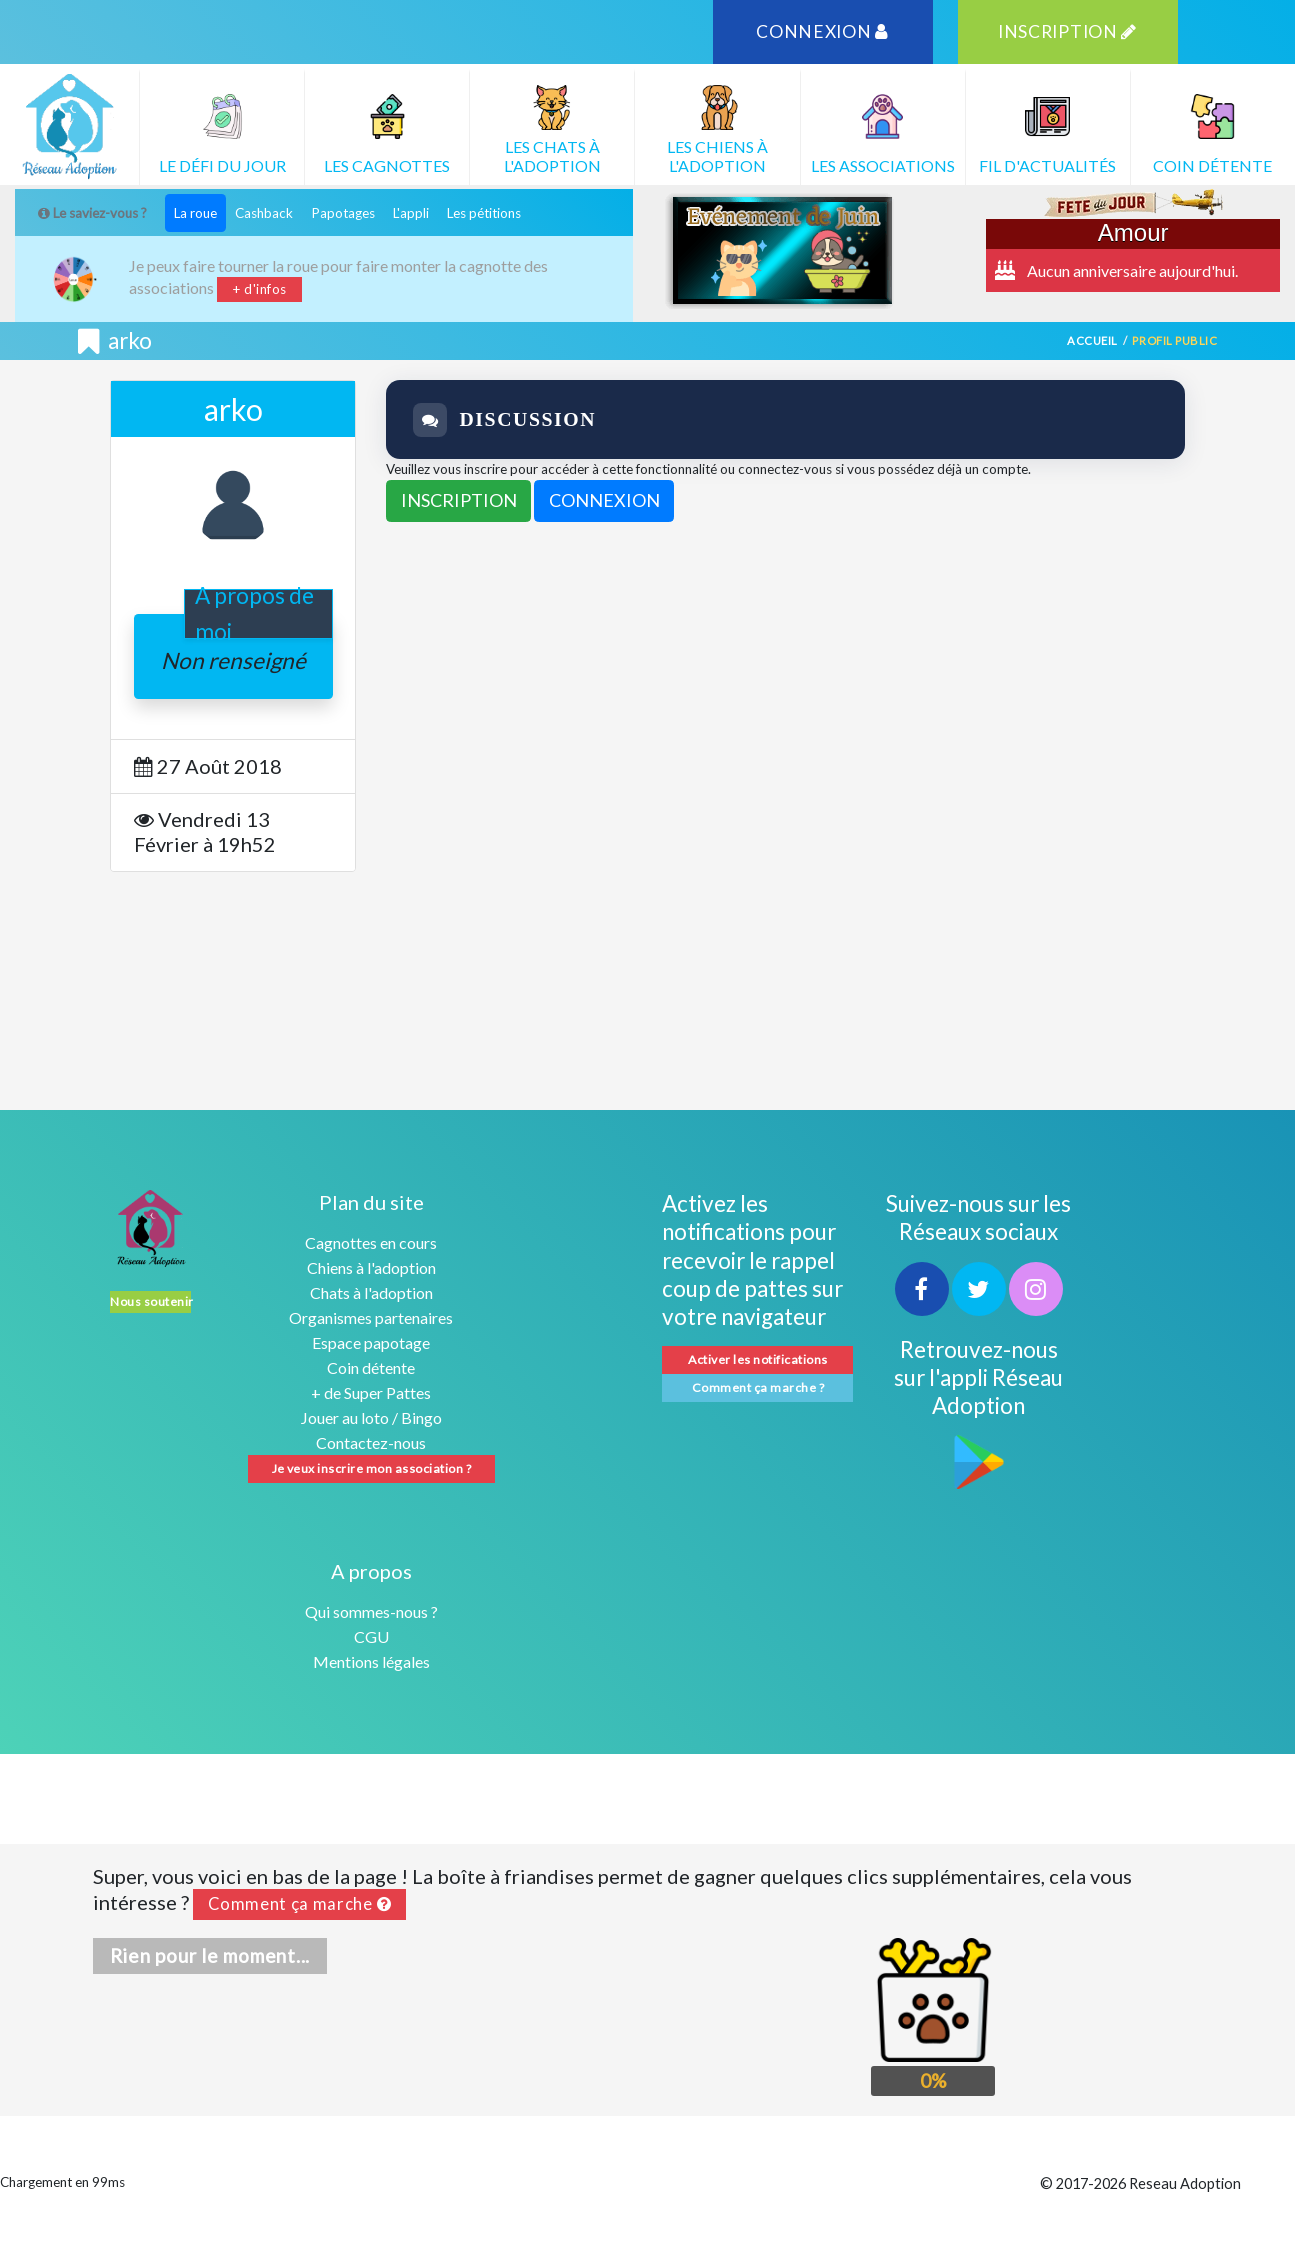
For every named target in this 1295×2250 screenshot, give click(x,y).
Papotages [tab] (343, 213)
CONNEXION (822, 31)
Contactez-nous (371, 1442)
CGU (371, 1636)
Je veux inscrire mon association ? (372, 1468)
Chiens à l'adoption (371, 1267)
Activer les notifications (757, 1359)
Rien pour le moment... (210, 1955)
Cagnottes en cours (371, 1242)
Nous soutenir (150, 1301)
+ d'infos (259, 289)
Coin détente (371, 1367)
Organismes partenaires (371, 1317)
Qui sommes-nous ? (371, 1611)
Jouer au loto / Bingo (371, 1417)
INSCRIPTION (1067, 31)
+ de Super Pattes (371, 1392)
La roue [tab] (195, 213)
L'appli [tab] (411, 213)
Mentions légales (371, 1661)
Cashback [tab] (264, 213)
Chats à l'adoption (371, 1292)
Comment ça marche (300, 1904)
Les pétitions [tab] (484, 213)
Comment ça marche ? (758, 1387)
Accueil (1092, 340)
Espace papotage (371, 1342)
